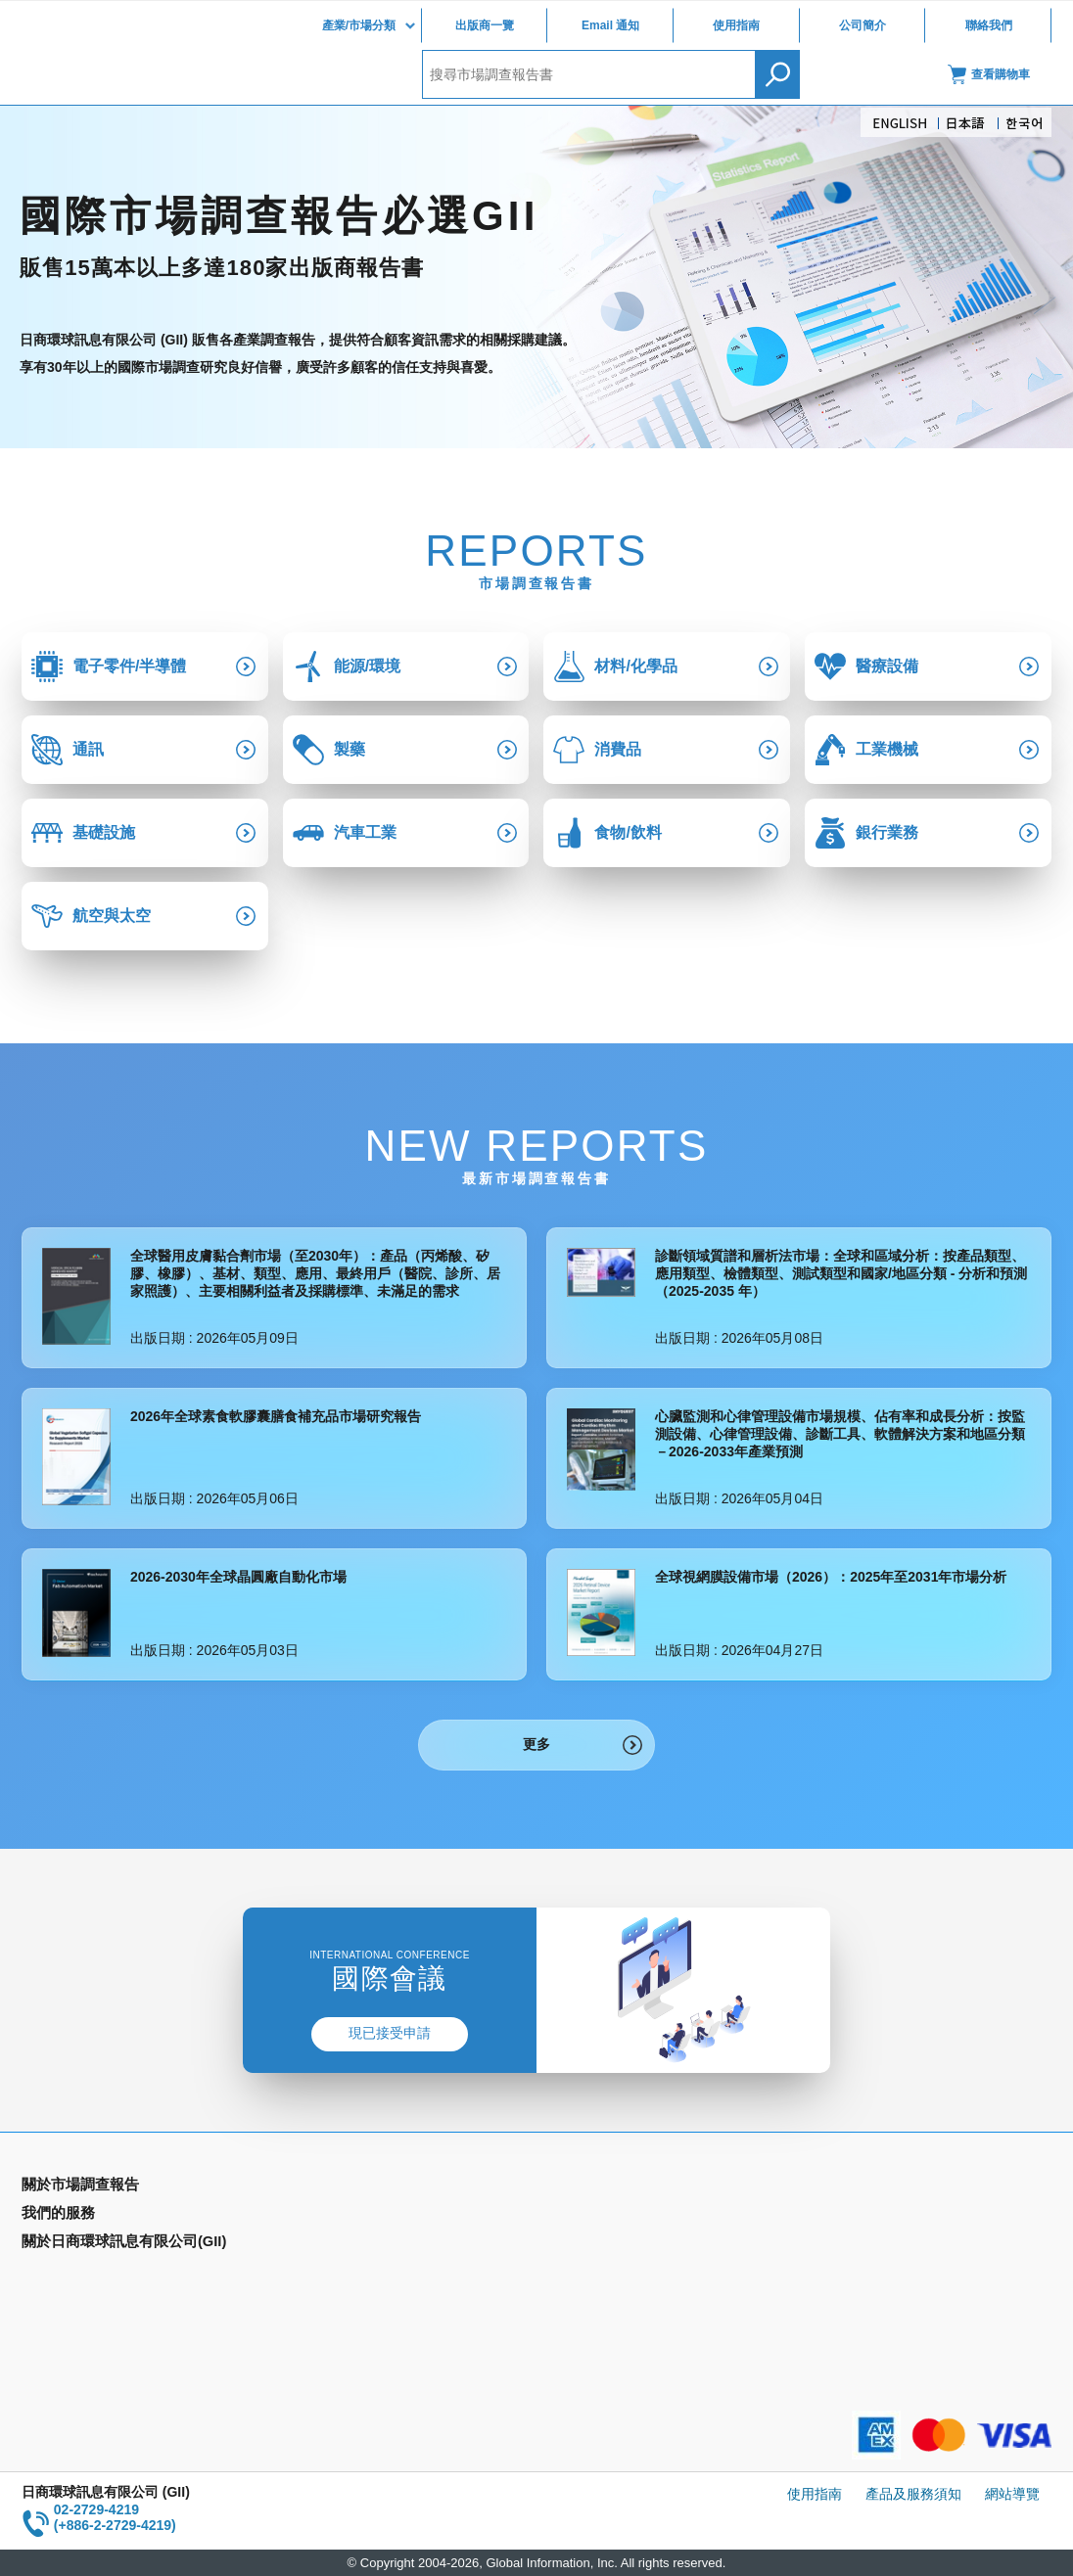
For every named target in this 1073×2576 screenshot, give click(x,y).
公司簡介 (862, 25)
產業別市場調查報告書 (90, 2216)
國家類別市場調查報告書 (97, 2244)
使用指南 (736, 25)
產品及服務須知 (913, 2494)
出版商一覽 (484, 25)
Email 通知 (610, 25)
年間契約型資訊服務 (83, 2272)
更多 (536, 1744)
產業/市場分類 (359, 25)
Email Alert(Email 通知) (352, 2216)
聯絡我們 (988, 25)
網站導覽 (1012, 2494)
